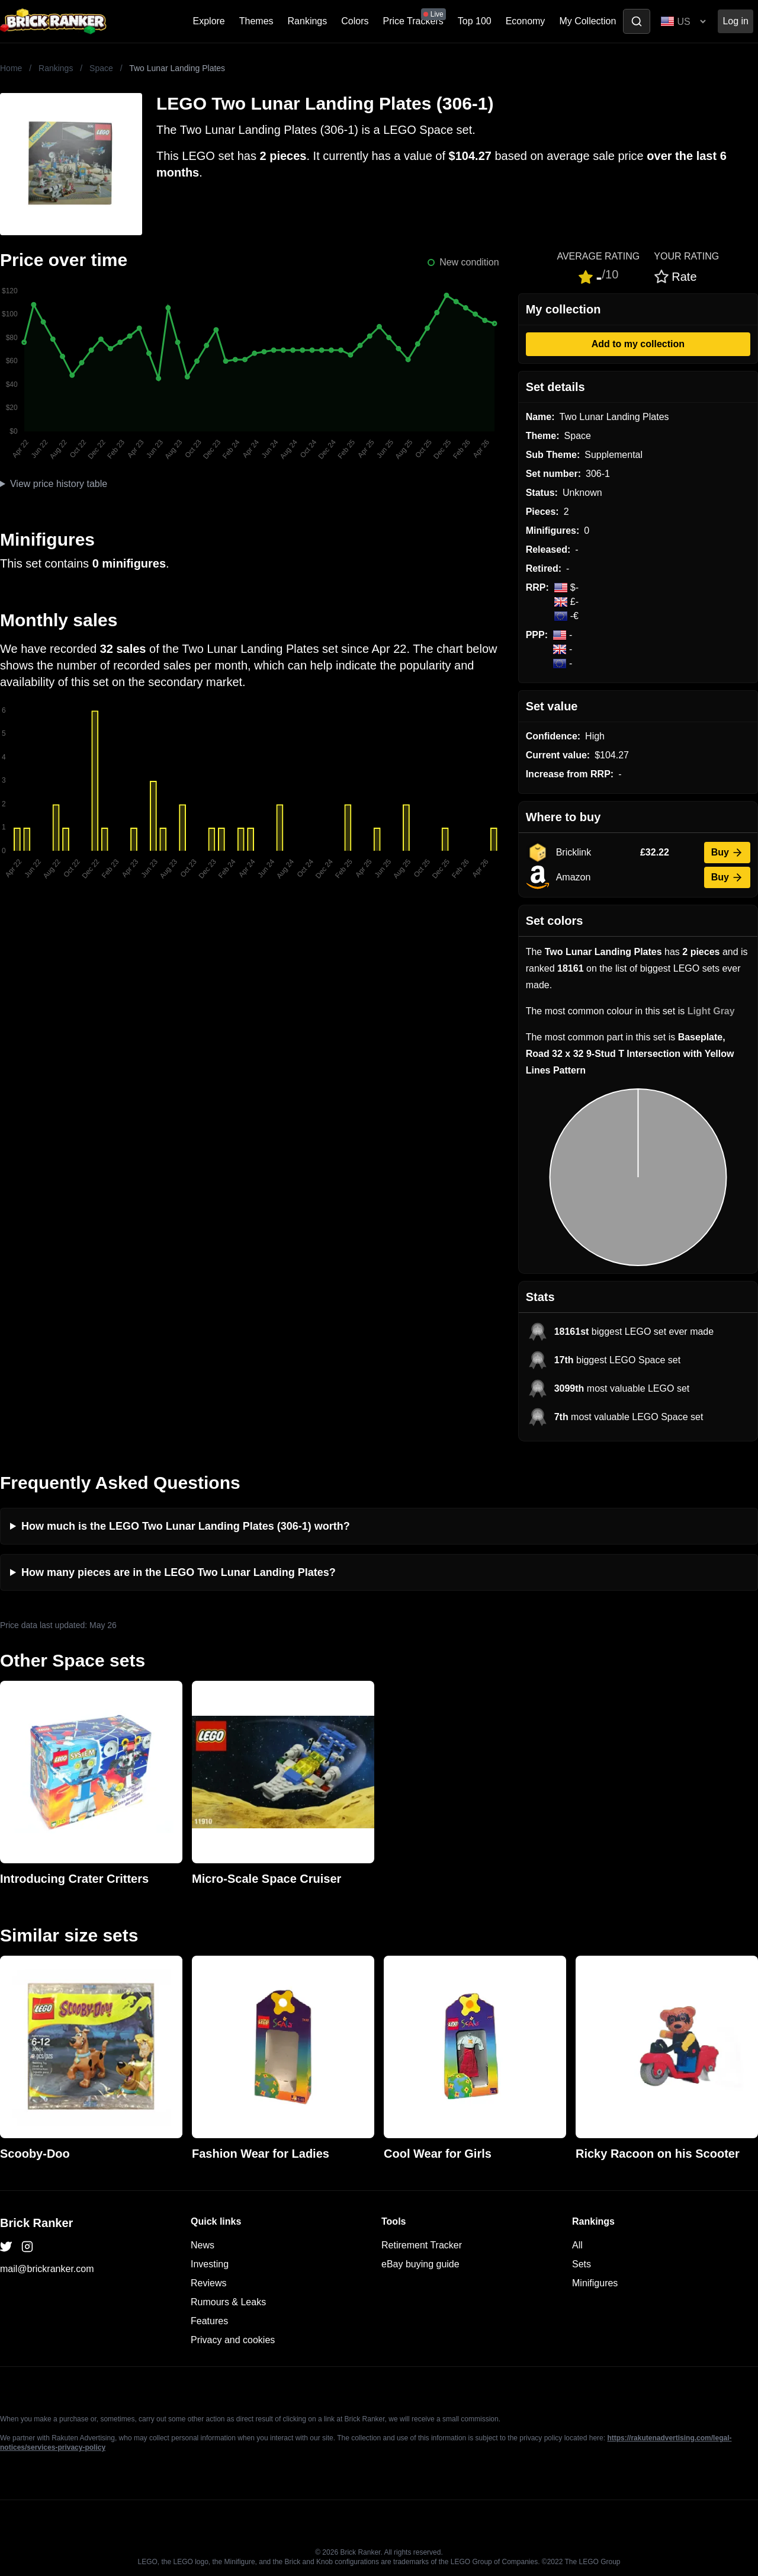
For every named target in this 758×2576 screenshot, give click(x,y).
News (202, 2245)
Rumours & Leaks (228, 2302)
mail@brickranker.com (47, 2269)
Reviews (208, 2283)
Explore (209, 21)
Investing (210, 2264)
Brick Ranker (36, 2222)
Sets (581, 2264)
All (577, 2245)
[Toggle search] (636, 21)
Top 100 (475, 21)
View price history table (58, 484)
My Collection (587, 21)
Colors (354, 21)
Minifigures (595, 2283)
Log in (735, 21)
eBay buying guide (420, 2264)
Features (209, 2321)
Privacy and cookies (233, 2340)
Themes (256, 21)
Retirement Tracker (421, 2245)
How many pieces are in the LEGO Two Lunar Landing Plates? (178, 1572)
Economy (525, 21)
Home (11, 68)
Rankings (307, 21)
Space (101, 68)
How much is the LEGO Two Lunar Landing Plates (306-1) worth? (185, 1526)
